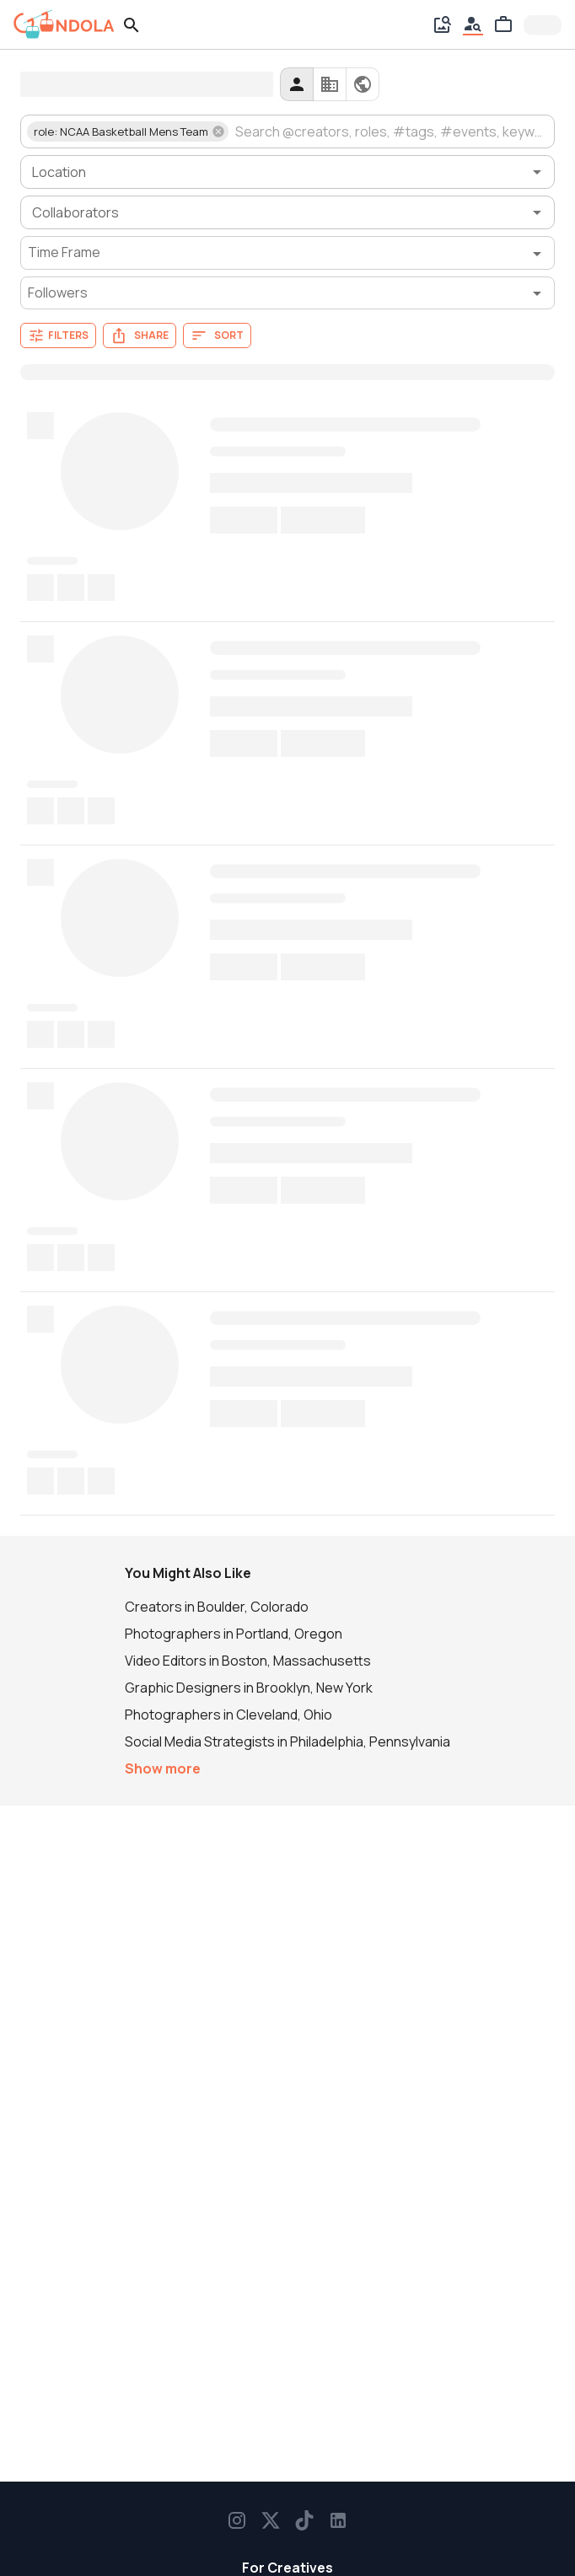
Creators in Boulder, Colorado (217, 1606)
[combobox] (390, 131)
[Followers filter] (287, 293)
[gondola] (64, 24)
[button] (127, 131)
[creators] (297, 84)
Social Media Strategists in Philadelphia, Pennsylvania (287, 1741)
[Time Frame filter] (287, 253)
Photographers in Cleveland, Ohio (228, 1714)
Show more (163, 1768)
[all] (362, 84)
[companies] (330, 84)
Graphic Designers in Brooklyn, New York (249, 1687)
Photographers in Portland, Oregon (233, 1633)
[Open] (537, 172)
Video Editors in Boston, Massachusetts (248, 1660)
